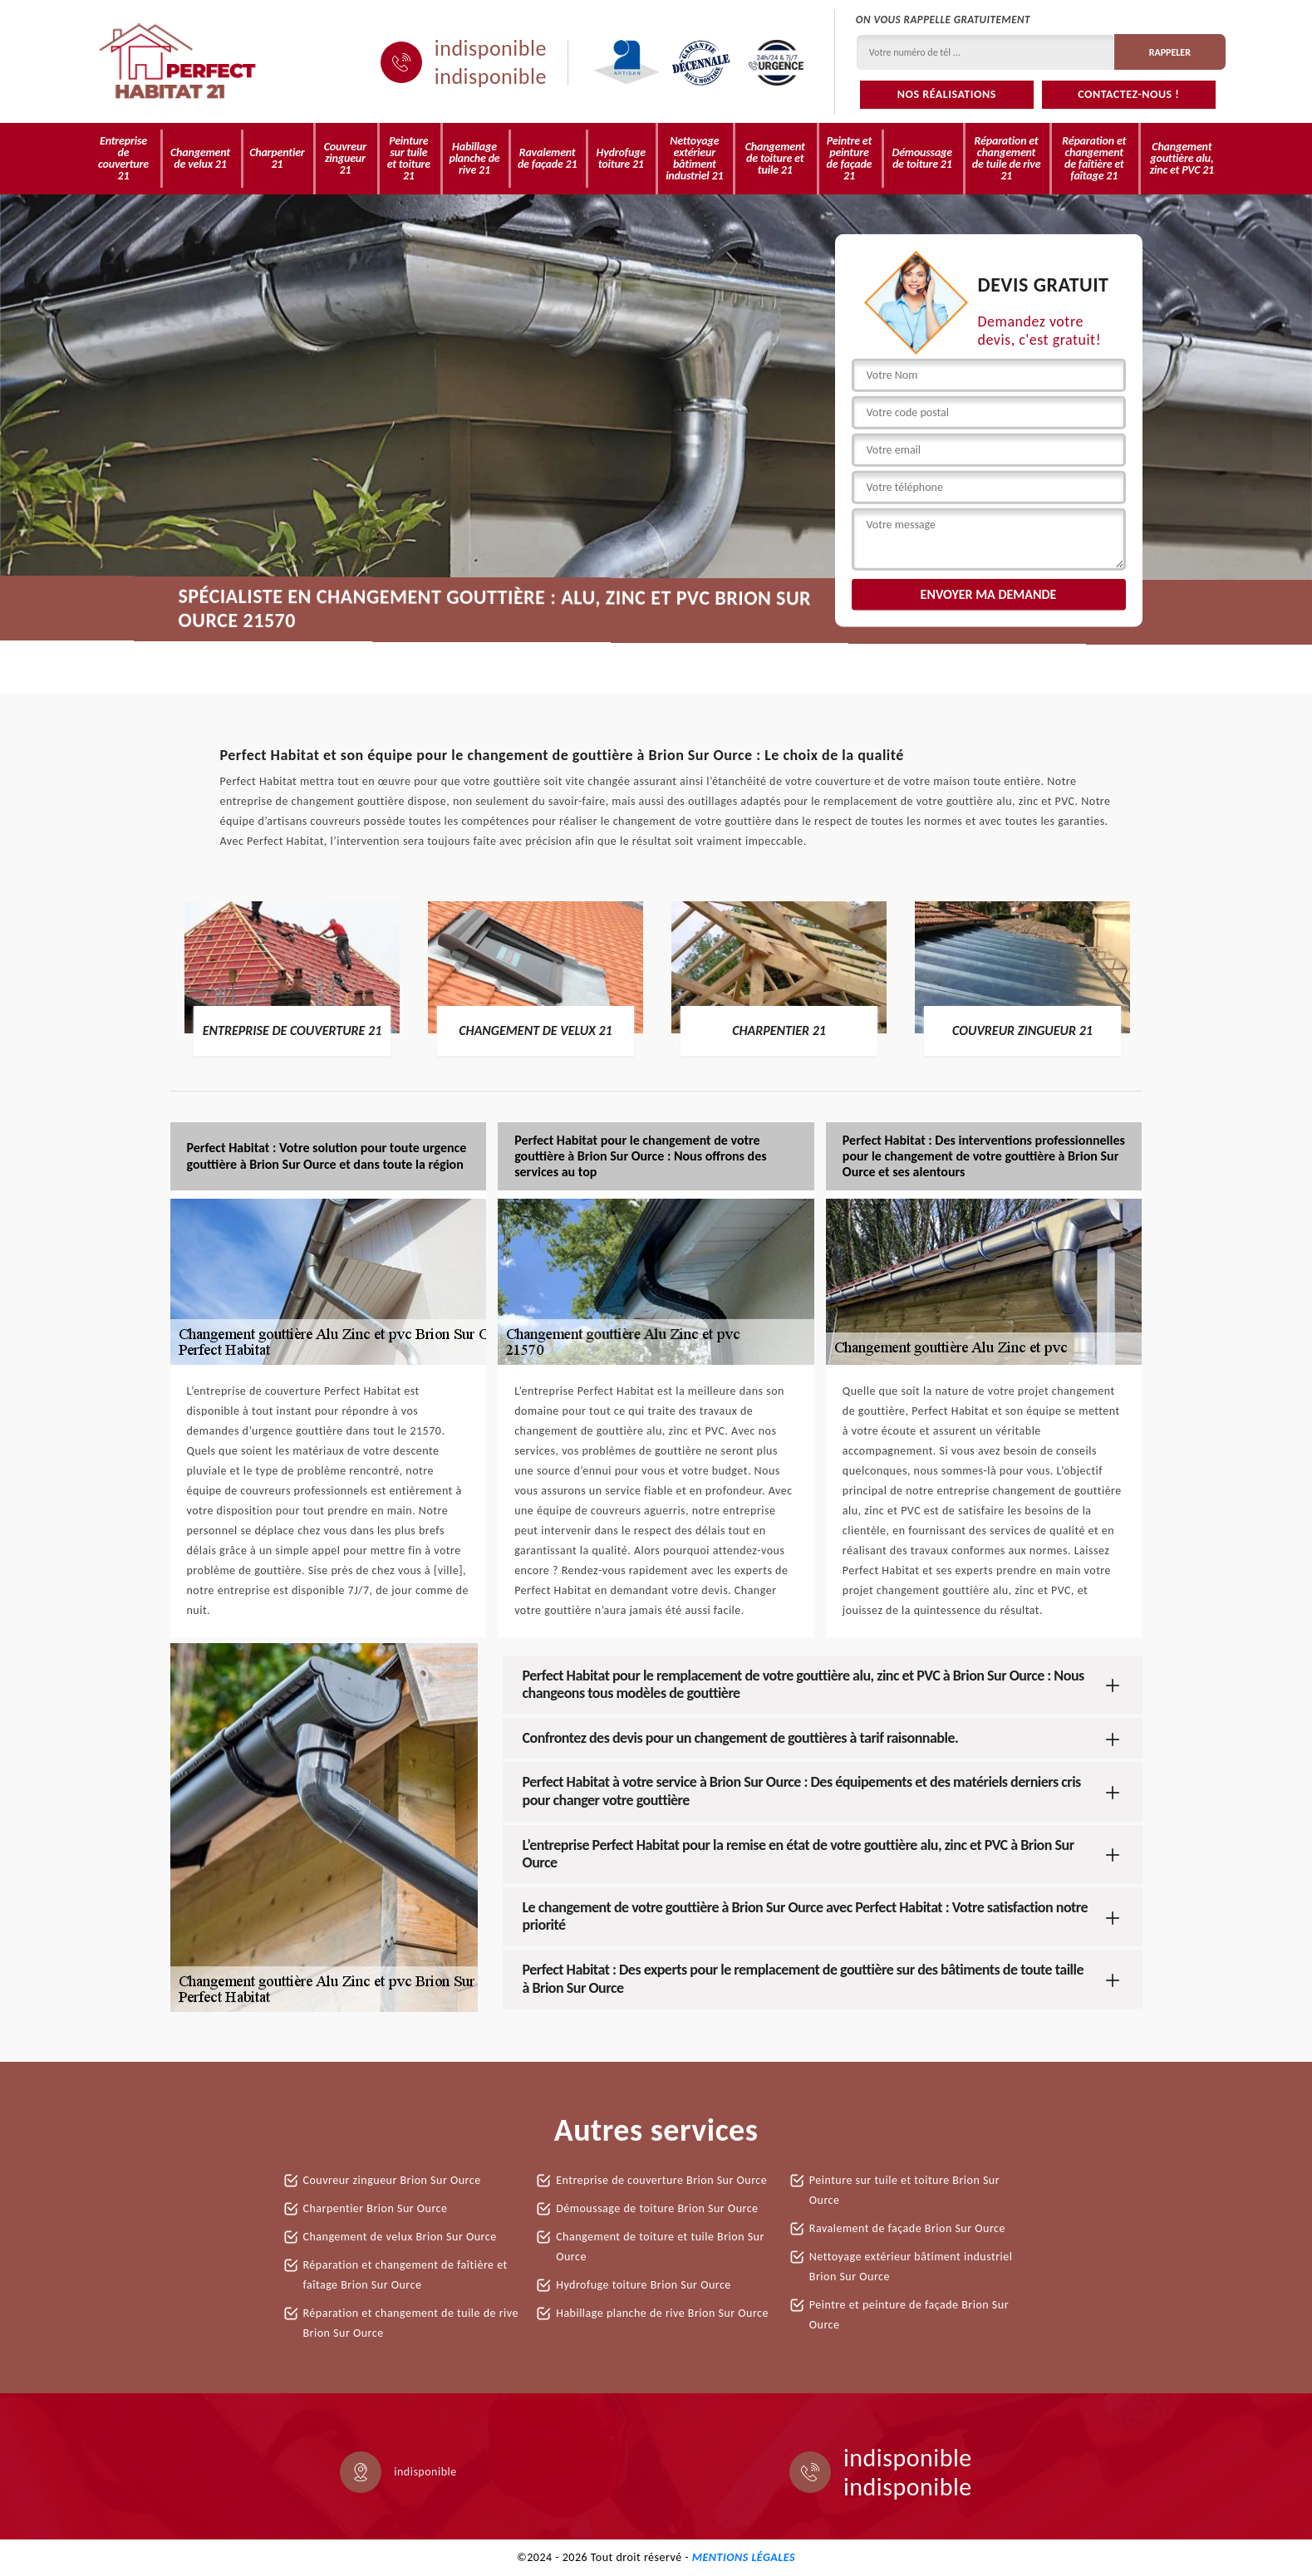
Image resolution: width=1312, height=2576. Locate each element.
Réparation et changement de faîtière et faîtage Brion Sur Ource (405, 2275)
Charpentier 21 (276, 158)
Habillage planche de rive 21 (474, 158)
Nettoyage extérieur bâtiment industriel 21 (694, 158)
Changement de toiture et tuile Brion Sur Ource (660, 2247)
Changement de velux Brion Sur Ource (400, 2237)
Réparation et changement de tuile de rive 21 (1006, 158)
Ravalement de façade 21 (547, 158)
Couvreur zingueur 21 (345, 158)
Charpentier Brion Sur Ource (375, 2208)
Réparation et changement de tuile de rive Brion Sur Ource (410, 2323)
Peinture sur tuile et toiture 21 (408, 158)
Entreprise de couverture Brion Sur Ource (661, 2180)
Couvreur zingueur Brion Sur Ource (392, 2180)
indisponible (491, 48)
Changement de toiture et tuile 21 (775, 158)
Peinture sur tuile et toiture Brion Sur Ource (904, 2190)
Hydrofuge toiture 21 (621, 158)
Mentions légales (743, 2557)
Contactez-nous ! (1128, 94)
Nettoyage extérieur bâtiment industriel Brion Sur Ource (911, 2267)
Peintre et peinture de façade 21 (849, 158)
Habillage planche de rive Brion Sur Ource (662, 2313)
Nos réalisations (946, 94)
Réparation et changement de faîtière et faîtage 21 (1094, 158)
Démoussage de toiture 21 (922, 158)
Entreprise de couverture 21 (123, 158)
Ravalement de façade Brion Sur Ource (907, 2228)
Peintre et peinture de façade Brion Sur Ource (909, 2315)
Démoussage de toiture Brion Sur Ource (657, 2208)
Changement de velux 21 (200, 158)
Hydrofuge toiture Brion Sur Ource (643, 2285)
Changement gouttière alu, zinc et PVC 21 (1182, 158)
